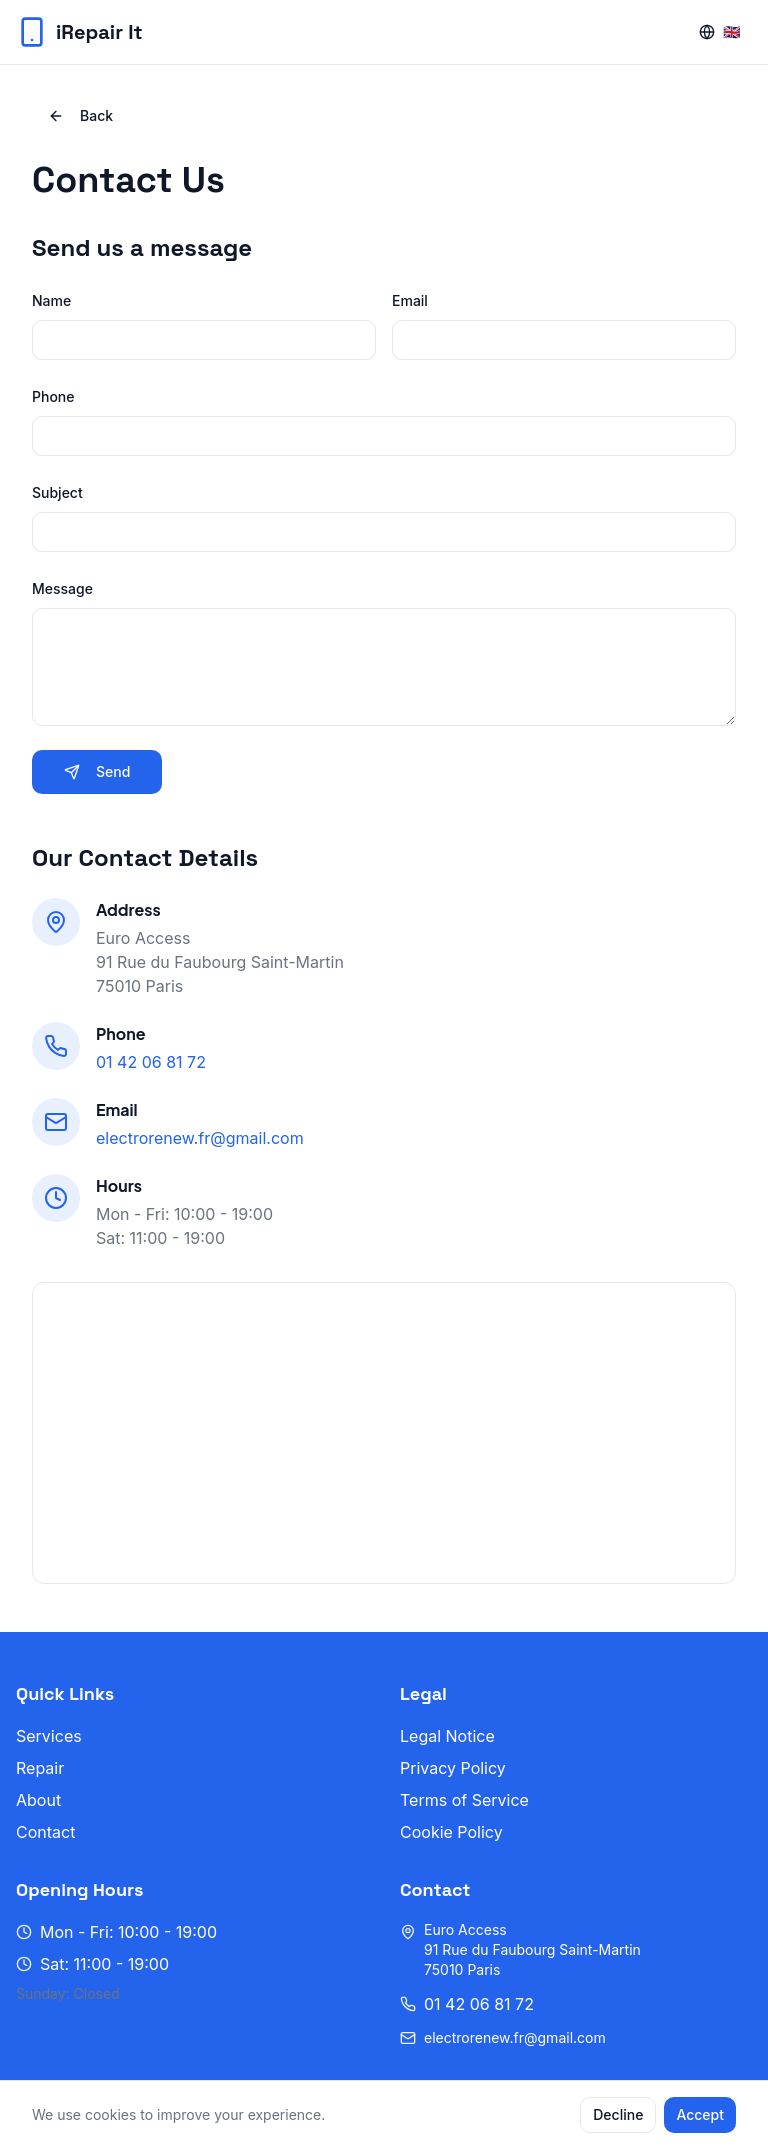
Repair (40, 1768)
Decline (618, 2114)
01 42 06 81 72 (151, 1062)
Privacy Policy (453, 1768)
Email (410, 300)
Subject (57, 492)
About (38, 1800)
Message (62, 588)
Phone (53, 396)
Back (80, 115)
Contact (45, 1832)
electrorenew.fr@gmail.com (200, 1138)
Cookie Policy (451, 1832)
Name (51, 300)
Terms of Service (464, 1800)
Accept (700, 2114)
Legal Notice (447, 1736)
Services (49, 1736)
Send (97, 771)
